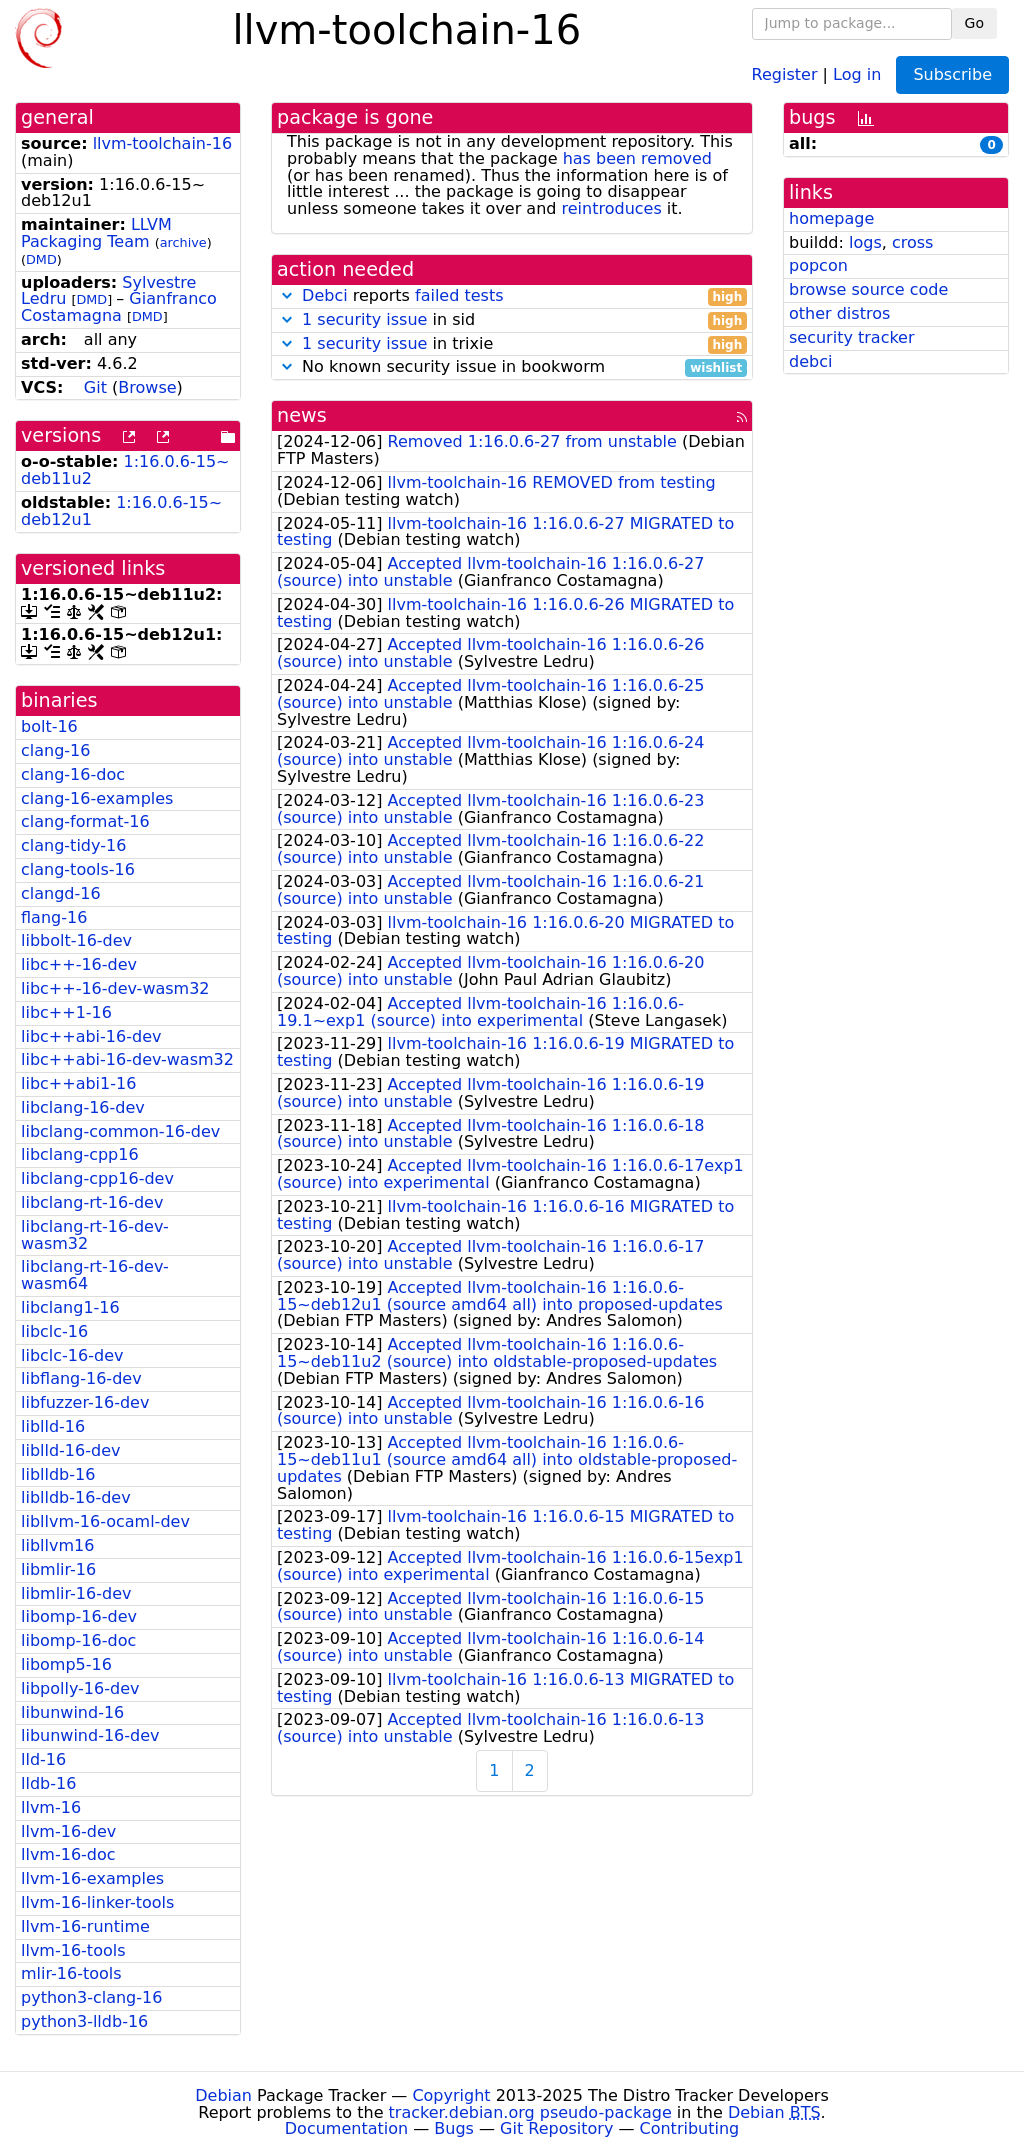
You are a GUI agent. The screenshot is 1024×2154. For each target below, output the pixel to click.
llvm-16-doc (68, 1854)
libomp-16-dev (79, 1616)
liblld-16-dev (70, 1450)
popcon (818, 265)
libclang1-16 (70, 1307)
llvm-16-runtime (85, 1926)
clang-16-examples (97, 798)
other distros (839, 313)
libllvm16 (57, 1545)
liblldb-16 (58, 1474)
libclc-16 (54, 1331)
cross (912, 242)
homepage (831, 218)
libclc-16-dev (72, 1355)
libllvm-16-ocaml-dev (105, 1521)
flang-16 (54, 917)
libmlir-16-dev (76, 1593)
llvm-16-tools (73, 1950)
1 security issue (364, 319)
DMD (41, 259)
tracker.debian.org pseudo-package (530, 2112)
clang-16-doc (73, 774)
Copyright (451, 2095)
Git (95, 387)
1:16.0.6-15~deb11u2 (125, 470)
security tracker (852, 337)
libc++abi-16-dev (91, 1036)
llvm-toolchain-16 (162, 143)
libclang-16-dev (83, 1107)
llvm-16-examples (92, 1878)
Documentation (346, 2128)
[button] (287, 295)
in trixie (512, 344)
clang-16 (55, 750)
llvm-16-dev (68, 1831)
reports (512, 296)
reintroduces (612, 208)
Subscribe (952, 74)
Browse (147, 387)
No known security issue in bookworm (512, 367)
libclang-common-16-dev (120, 1131)
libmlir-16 (58, 1569)
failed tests (459, 295)
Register (785, 73)
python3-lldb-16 (84, 2021)
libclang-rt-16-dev (92, 1202)
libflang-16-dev (81, 1378)
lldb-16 (48, 1783)
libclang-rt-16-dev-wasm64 (95, 1275)
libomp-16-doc (78, 1640)
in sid (512, 320)
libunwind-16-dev (90, 1735)
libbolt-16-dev (76, 940)
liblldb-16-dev (76, 1497)
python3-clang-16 (91, 1997)
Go (974, 23)
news (302, 415)
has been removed (637, 158)
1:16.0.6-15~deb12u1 (121, 511)
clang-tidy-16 (73, 845)
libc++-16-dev (79, 964)
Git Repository (556, 2128)
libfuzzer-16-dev (85, 1402)
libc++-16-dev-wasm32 (115, 988)
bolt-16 (49, 726)
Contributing (690, 2128)
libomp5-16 (66, 1664)
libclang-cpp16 (80, 1154)
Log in (857, 73)
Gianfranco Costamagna (119, 307)
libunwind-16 (72, 1712)
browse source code (868, 289)
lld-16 (43, 1759)
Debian (223, 2095)
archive (183, 242)
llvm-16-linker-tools (97, 1902)
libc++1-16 (66, 1012)
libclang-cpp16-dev (97, 1178)
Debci (325, 295)
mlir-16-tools (71, 1973)
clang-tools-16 (78, 869)
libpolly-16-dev (80, 1688)
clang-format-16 (85, 821)
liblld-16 (53, 1426)
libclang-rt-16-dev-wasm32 (95, 1235)
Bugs (454, 2128)
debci (810, 361)
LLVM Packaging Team (96, 233)
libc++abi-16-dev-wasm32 (127, 1059)
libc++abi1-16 (78, 1083)
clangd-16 (61, 893)
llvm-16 (51, 1807)
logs (865, 242)
